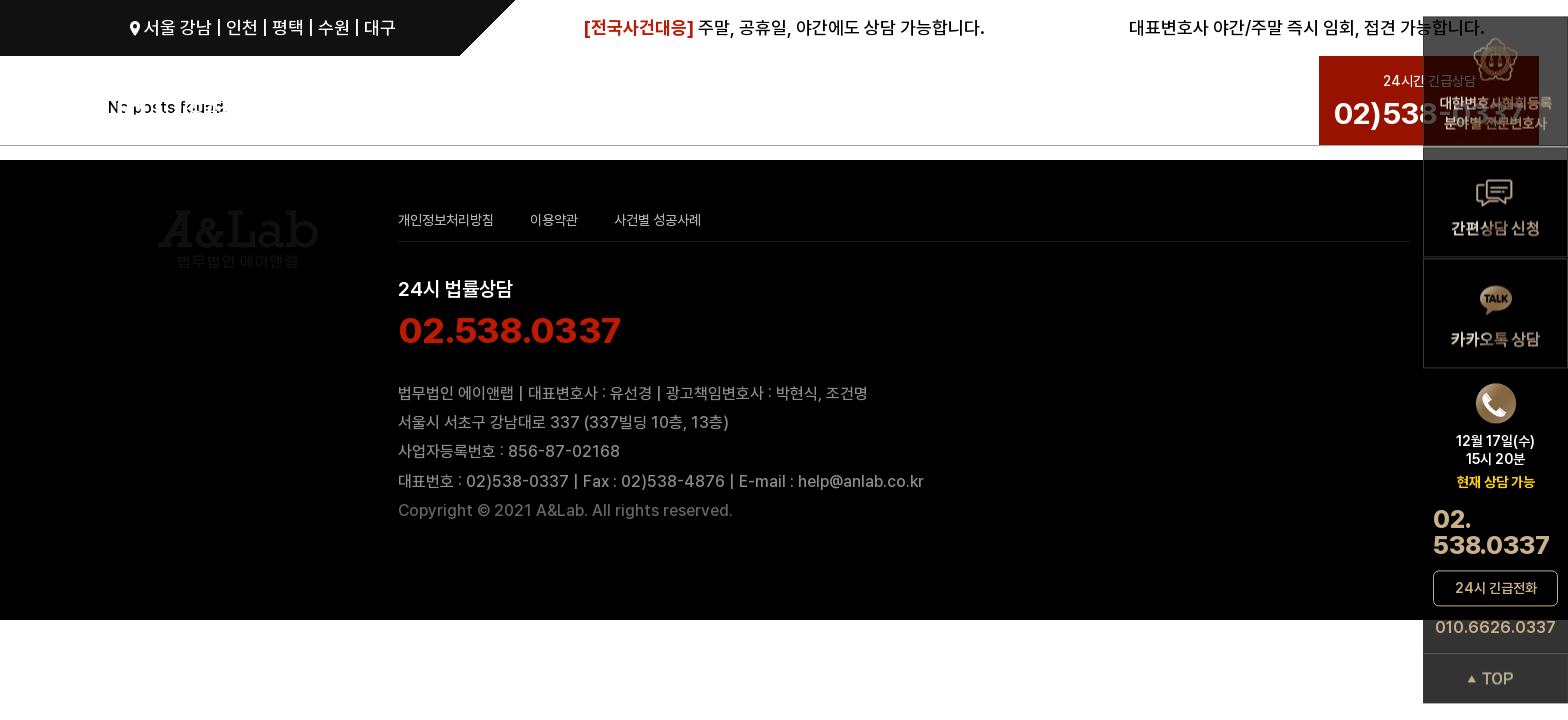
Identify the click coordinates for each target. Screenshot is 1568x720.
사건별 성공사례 (657, 220)
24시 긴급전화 (1496, 588)
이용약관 (554, 220)
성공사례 (998, 102)
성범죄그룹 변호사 (528, 102)
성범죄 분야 (656, 102)
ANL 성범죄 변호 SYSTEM (832, 102)
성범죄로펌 (386, 102)
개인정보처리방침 (446, 220)
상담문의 (1082, 102)
